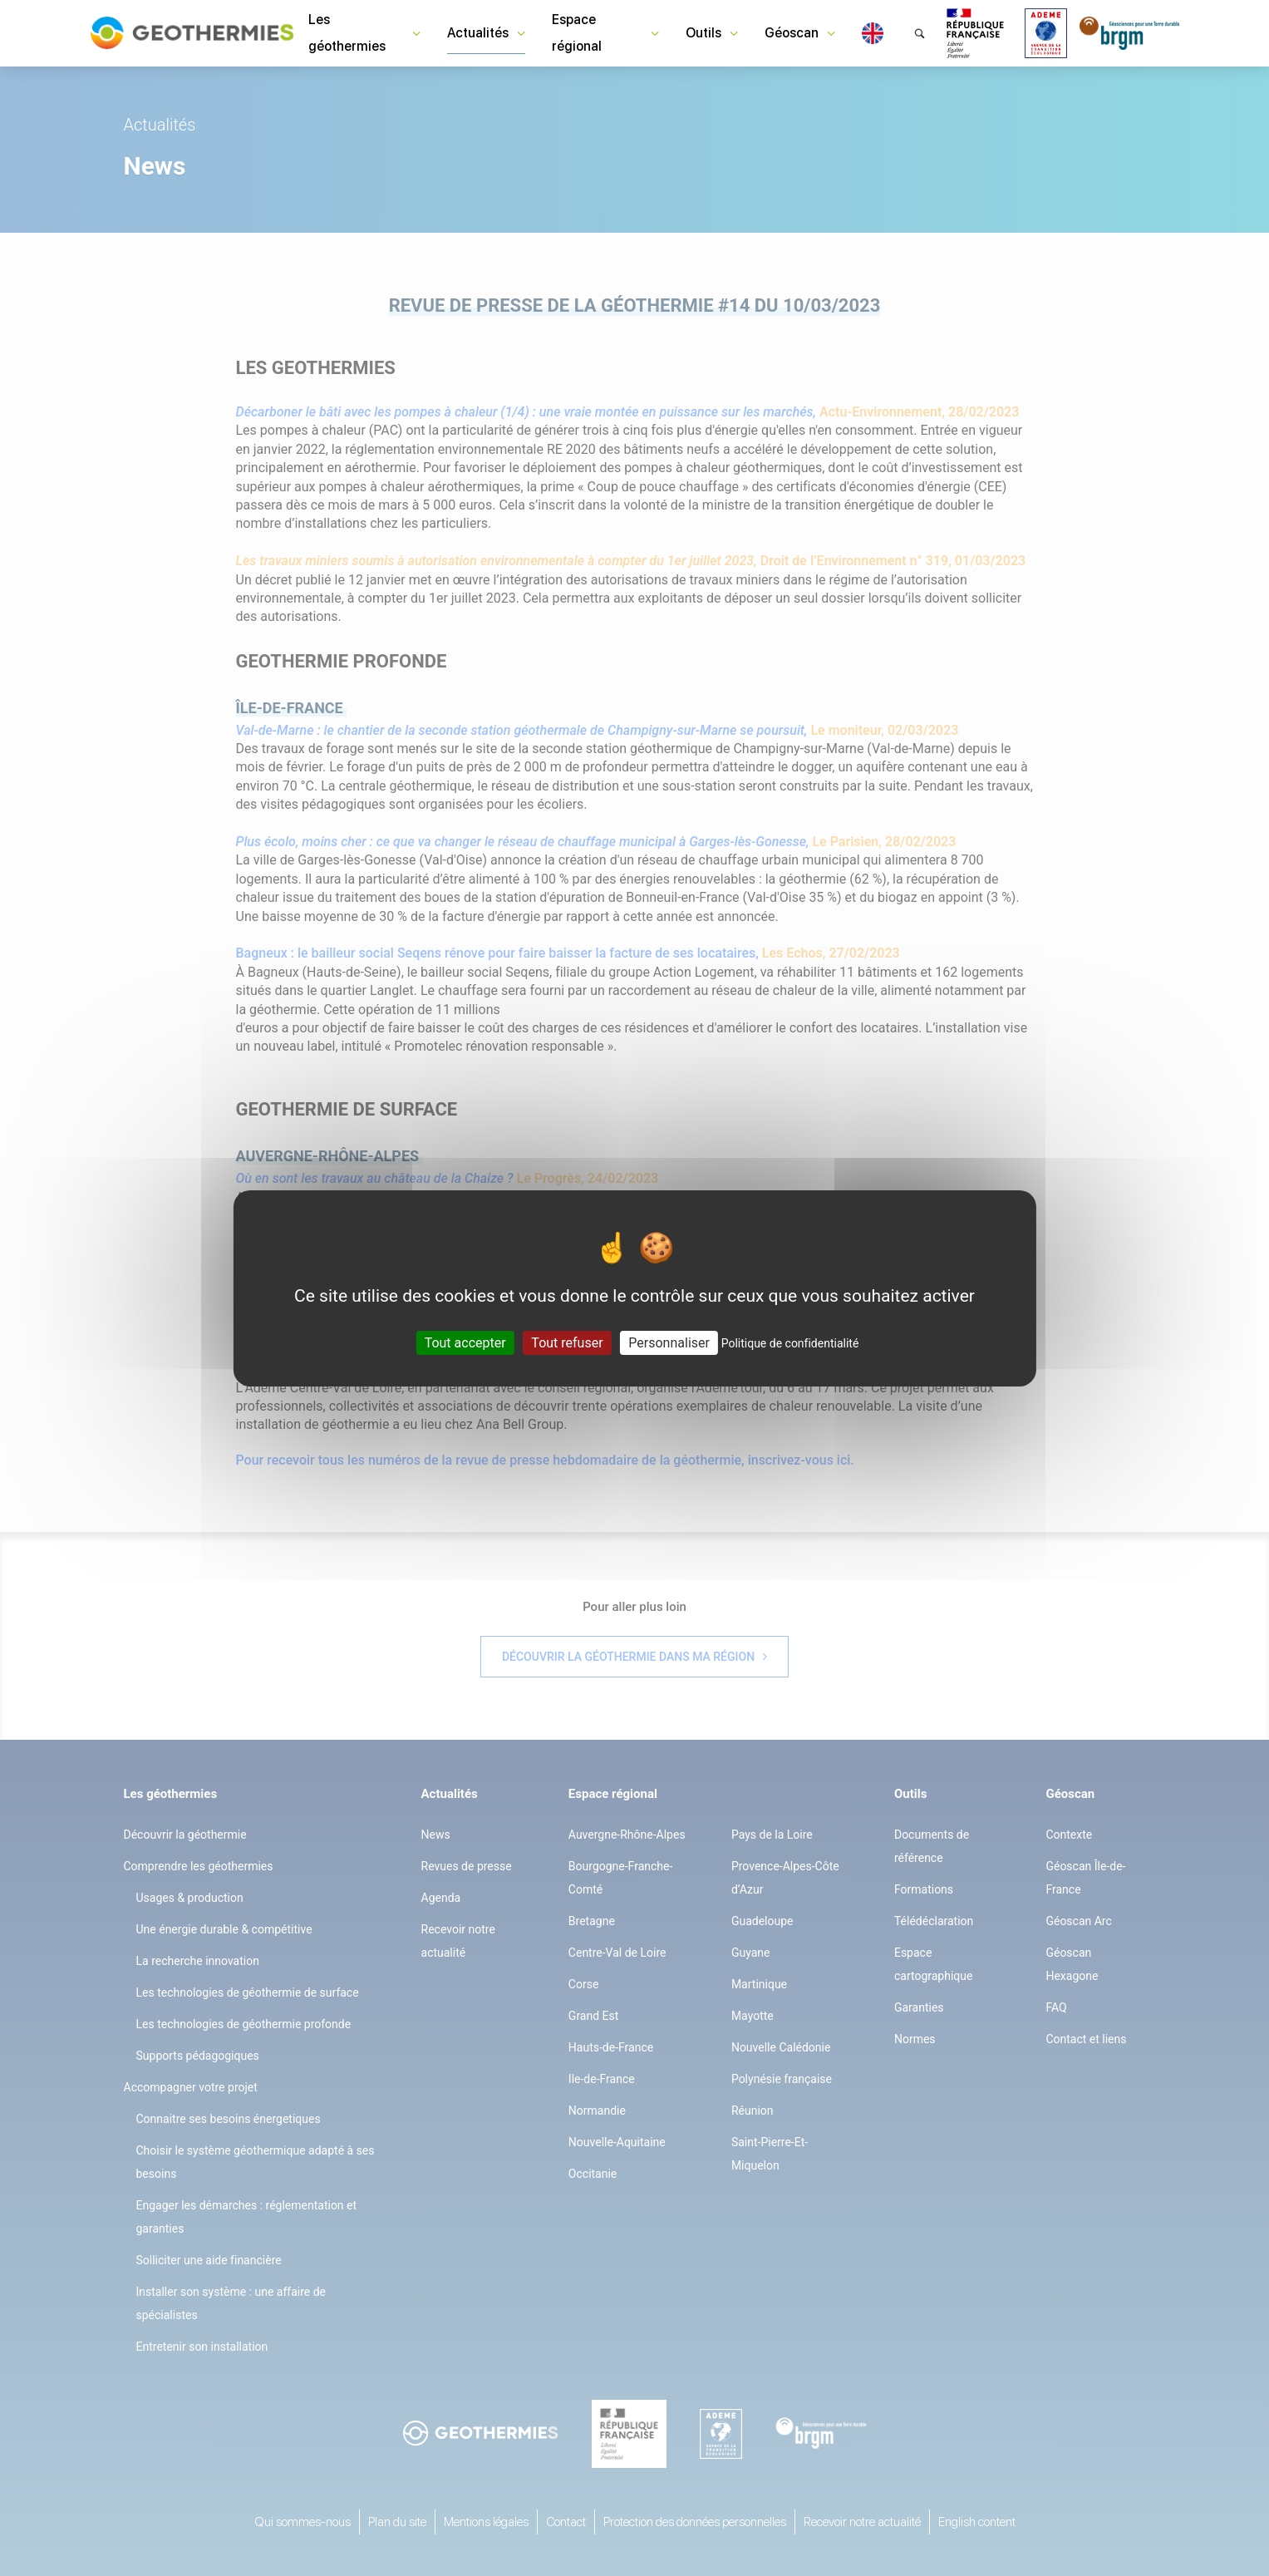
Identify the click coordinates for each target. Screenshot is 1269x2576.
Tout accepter (465, 1342)
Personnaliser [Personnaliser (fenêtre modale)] (669, 1342)
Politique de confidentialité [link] (790, 1342)
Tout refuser (567, 1342)
